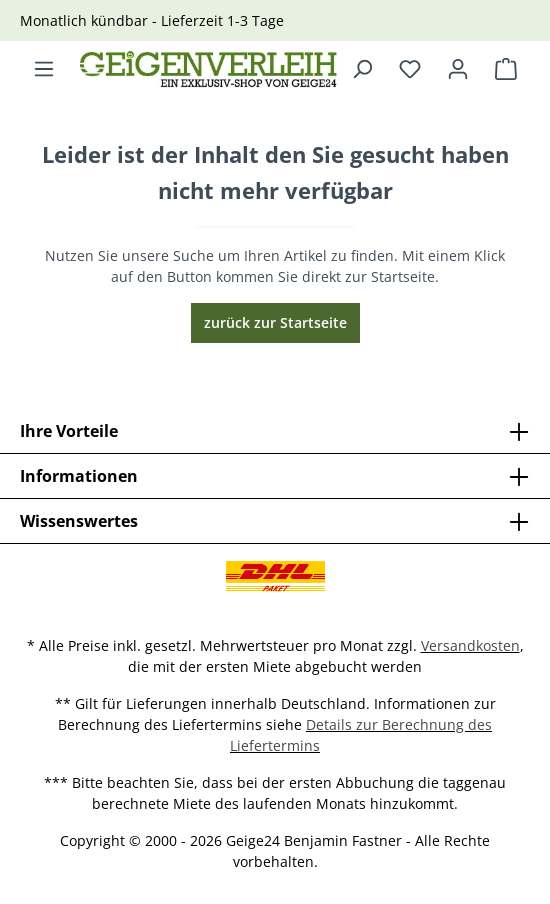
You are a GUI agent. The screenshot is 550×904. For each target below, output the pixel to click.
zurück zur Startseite (275, 322)
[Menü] (44, 69)
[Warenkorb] (506, 69)
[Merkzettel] (410, 69)
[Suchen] (362, 69)
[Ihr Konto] (458, 69)
